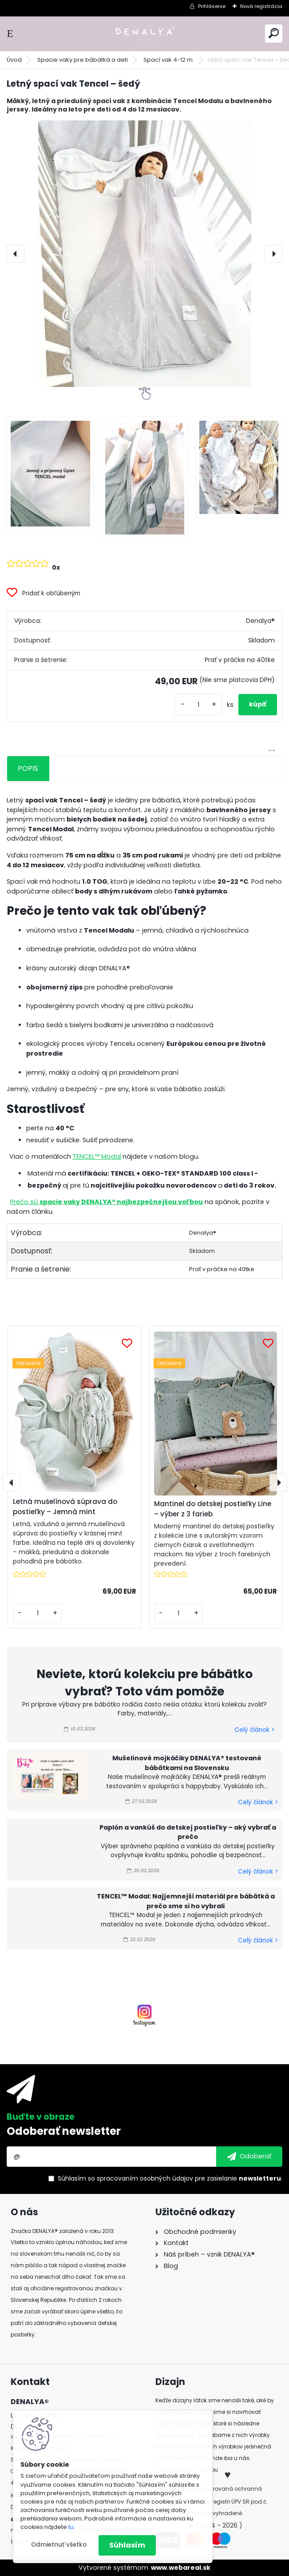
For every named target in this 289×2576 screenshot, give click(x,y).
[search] (273, 33)
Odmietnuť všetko (59, 2544)
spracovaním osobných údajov (145, 2178)
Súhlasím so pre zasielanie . (170, 2178)
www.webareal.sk (180, 2567)
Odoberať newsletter (64, 2131)
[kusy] (198, 705)
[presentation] (15, 254)
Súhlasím (127, 2545)
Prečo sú (106, 1201)
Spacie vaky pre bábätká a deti (82, 60)
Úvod (14, 60)
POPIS (28, 768)
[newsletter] (249, 2156)
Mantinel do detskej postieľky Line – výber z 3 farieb (212, 1509)
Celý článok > (254, 1730)
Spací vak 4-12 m (168, 60)
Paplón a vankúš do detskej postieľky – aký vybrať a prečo (187, 1832)
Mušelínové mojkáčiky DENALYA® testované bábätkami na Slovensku (186, 1763)
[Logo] (145, 33)
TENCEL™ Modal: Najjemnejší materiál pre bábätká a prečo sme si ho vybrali (186, 1901)
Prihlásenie (212, 6)
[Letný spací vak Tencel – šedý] (144, 253)
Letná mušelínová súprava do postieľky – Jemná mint (65, 1506)
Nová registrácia (261, 6)
